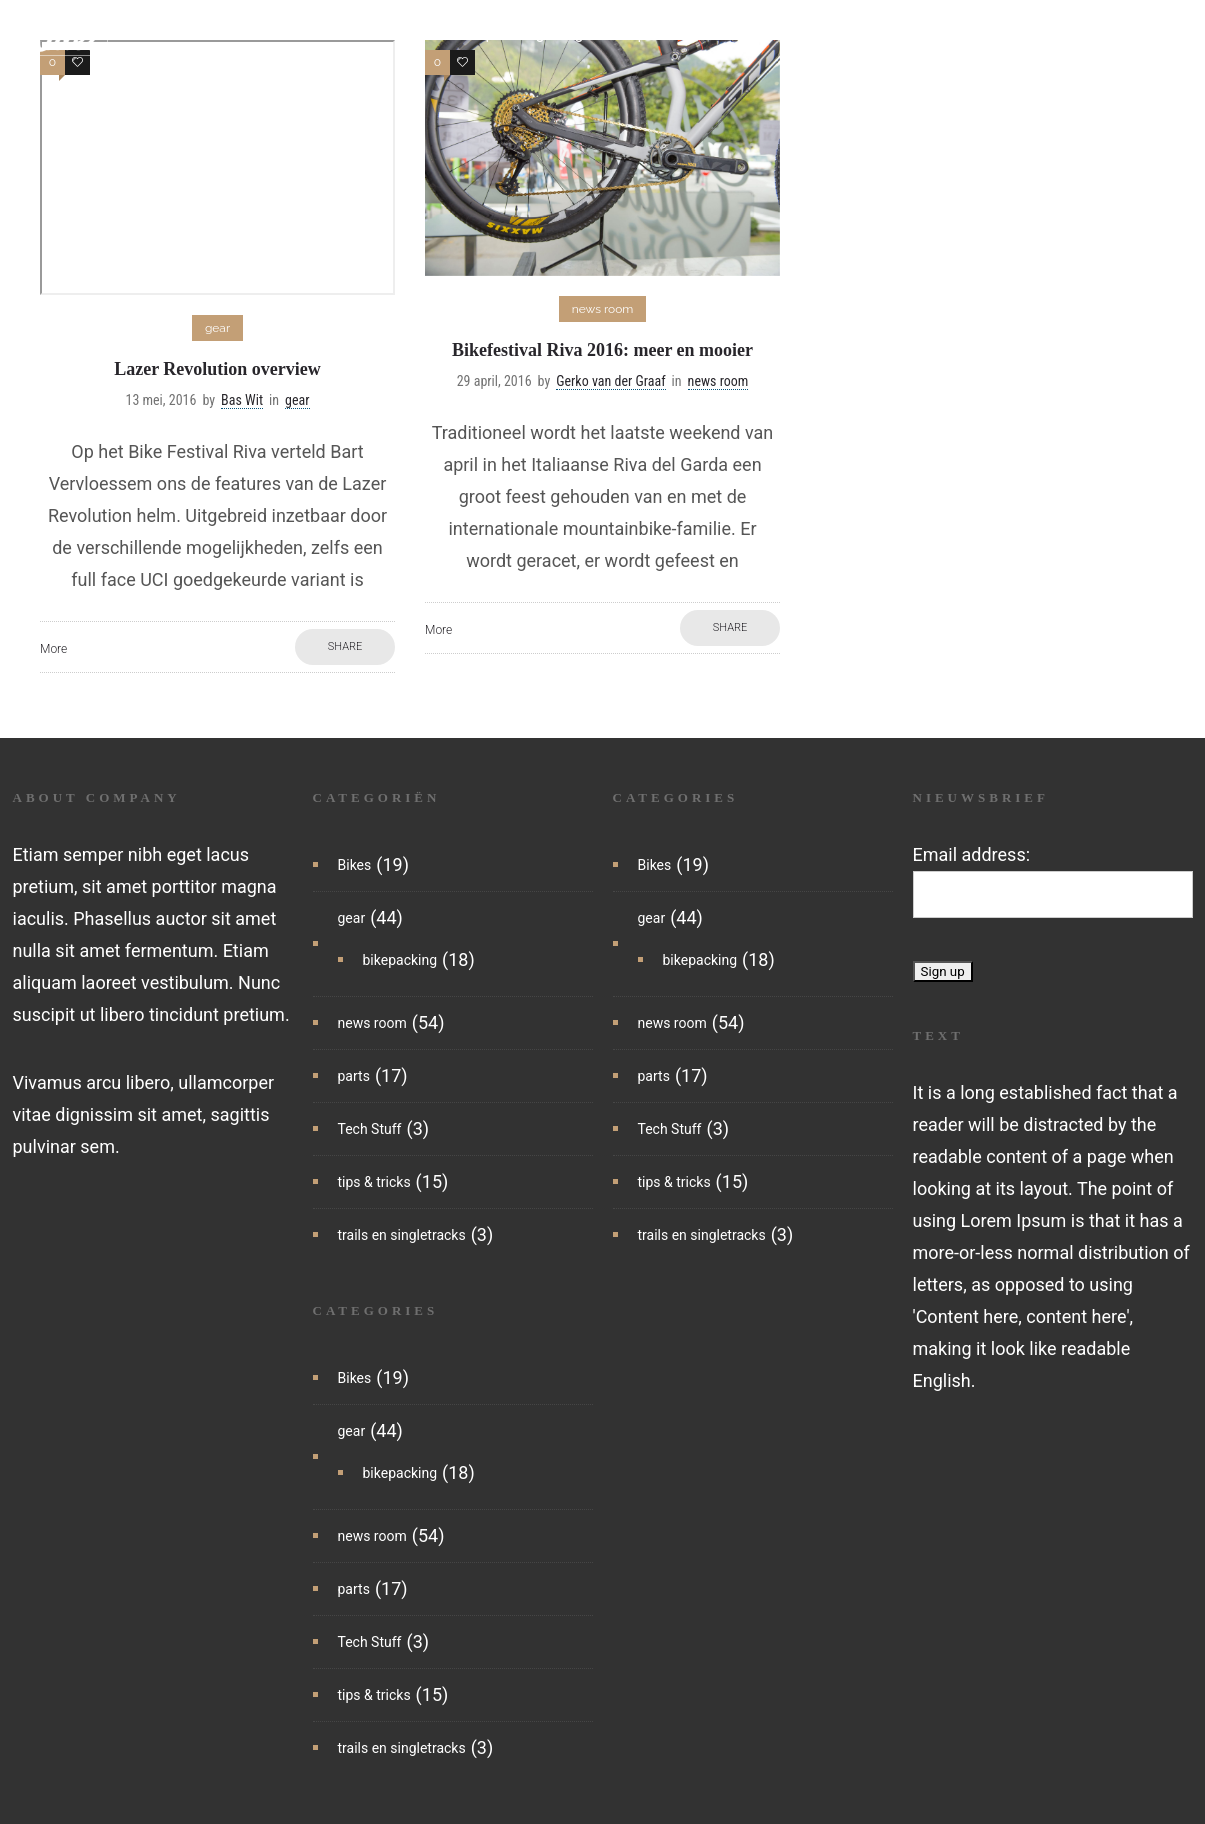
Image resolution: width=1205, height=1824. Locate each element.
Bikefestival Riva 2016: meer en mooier (602, 350)
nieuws (334, 35)
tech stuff (739, 35)
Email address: (972, 854)
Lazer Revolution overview (217, 369)
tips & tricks (846, 35)
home (260, 35)
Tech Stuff (370, 1129)
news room (372, 1023)
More (53, 649)
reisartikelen (285, 65)
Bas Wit (242, 400)
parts (656, 35)
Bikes (355, 865)
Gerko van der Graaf (610, 381)
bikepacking (500, 35)
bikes (406, 35)
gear (591, 35)
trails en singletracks (992, 35)
